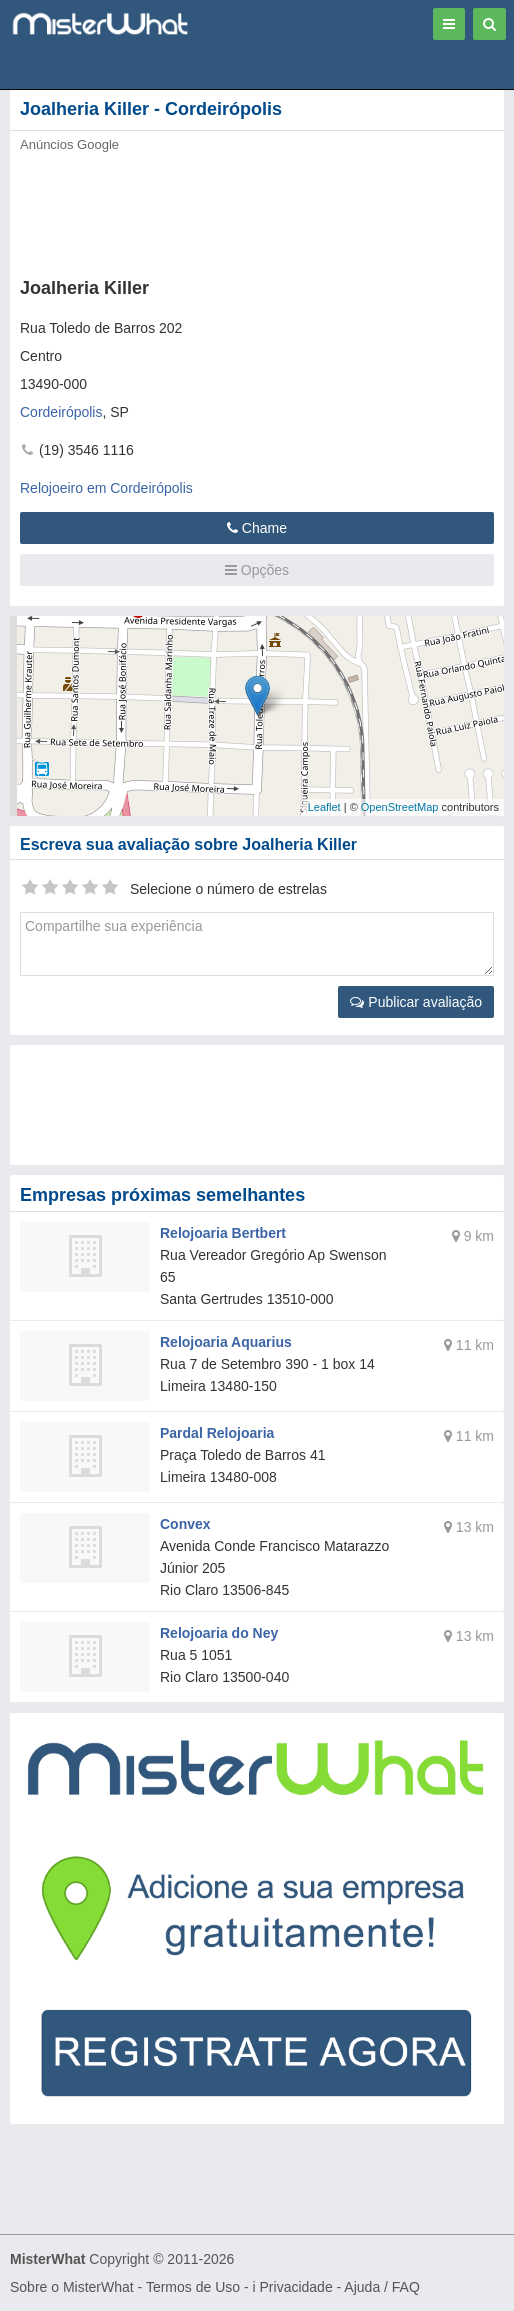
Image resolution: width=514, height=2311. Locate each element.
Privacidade (296, 2287)
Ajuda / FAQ (381, 2287)
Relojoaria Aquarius (226, 1342)
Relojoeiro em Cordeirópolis (106, 488)
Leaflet (324, 807)
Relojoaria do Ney (219, 1633)
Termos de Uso (193, 2287)
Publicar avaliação (416, 1002)
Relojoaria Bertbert (223, 1233)
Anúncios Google (69, 144)
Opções (257, 570)
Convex (185, 1524)
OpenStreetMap (400, 807)
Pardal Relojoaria (217, 1433)
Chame (257, 528)
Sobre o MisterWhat (72, 2287)
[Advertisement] (235, 209)
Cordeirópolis (61, 412)
